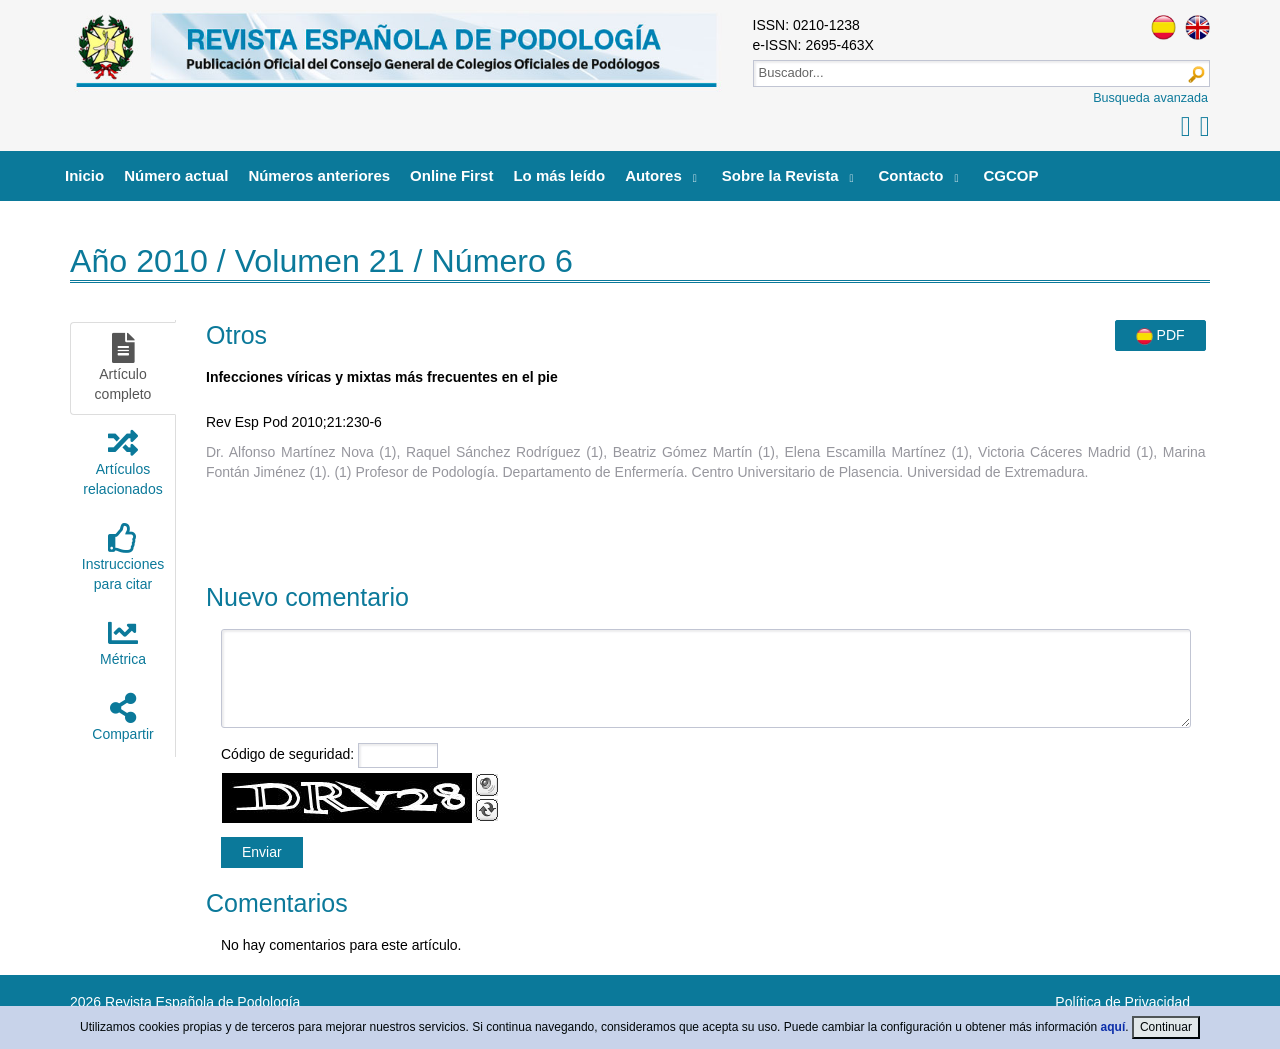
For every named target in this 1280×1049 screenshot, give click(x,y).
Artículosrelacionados (122, 462)
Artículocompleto (123, 367)
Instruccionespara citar (123, 557)
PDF (1160, 336)
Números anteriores (319, 175)
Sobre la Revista (780, 175)
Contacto (911, 175)
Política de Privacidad (1122, 1002)
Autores (653, 175)
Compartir (122, 717)
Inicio (84, 175)
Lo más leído (559, 175)
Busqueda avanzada (1150, 98)
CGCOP (1011, 175)
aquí (1113, 1027)
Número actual (176, 175)
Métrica (123, 642)
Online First (451, 175)
